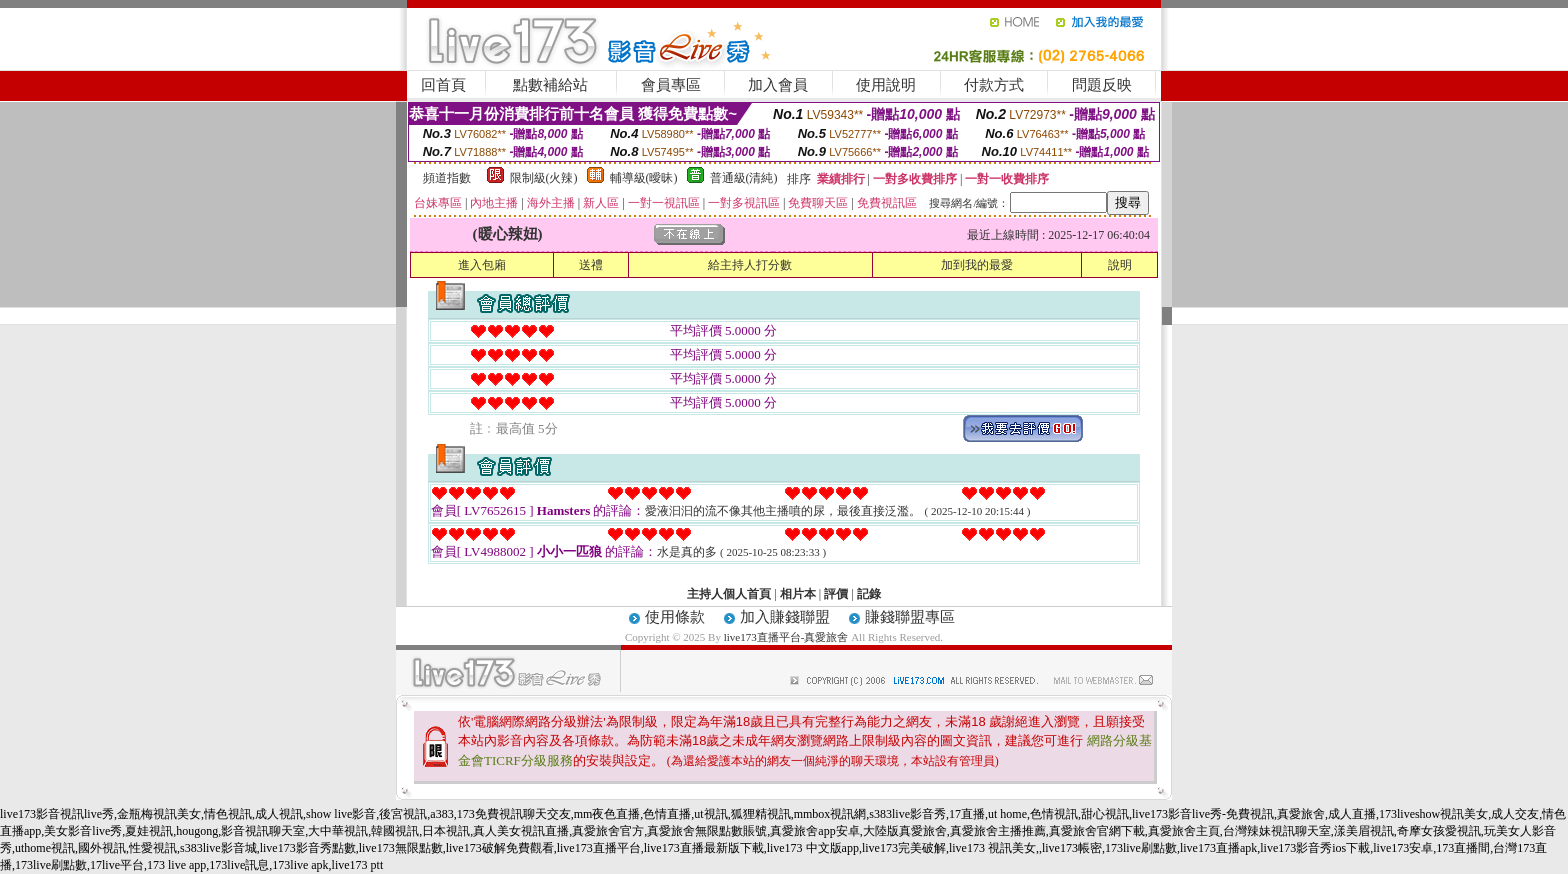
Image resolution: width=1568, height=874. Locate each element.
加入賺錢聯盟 (785, 617)
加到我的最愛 (977, 265)
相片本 (798, 594)
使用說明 (886, 85)
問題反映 (1102, 85)
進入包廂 (482, 265)
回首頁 (443, 85)
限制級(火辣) (544, 178)
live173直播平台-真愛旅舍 (786, 637)
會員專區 (671, 85)
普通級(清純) (744, 178)
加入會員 (778, 85)
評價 (836, 594)
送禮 (591, 265)
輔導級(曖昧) (644, 178)
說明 (1120, 265)
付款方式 (994, 85)
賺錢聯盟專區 (910, 617)
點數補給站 (550, 85)
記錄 (869, 594)
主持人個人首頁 (729, 594)
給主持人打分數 (750, 265)
